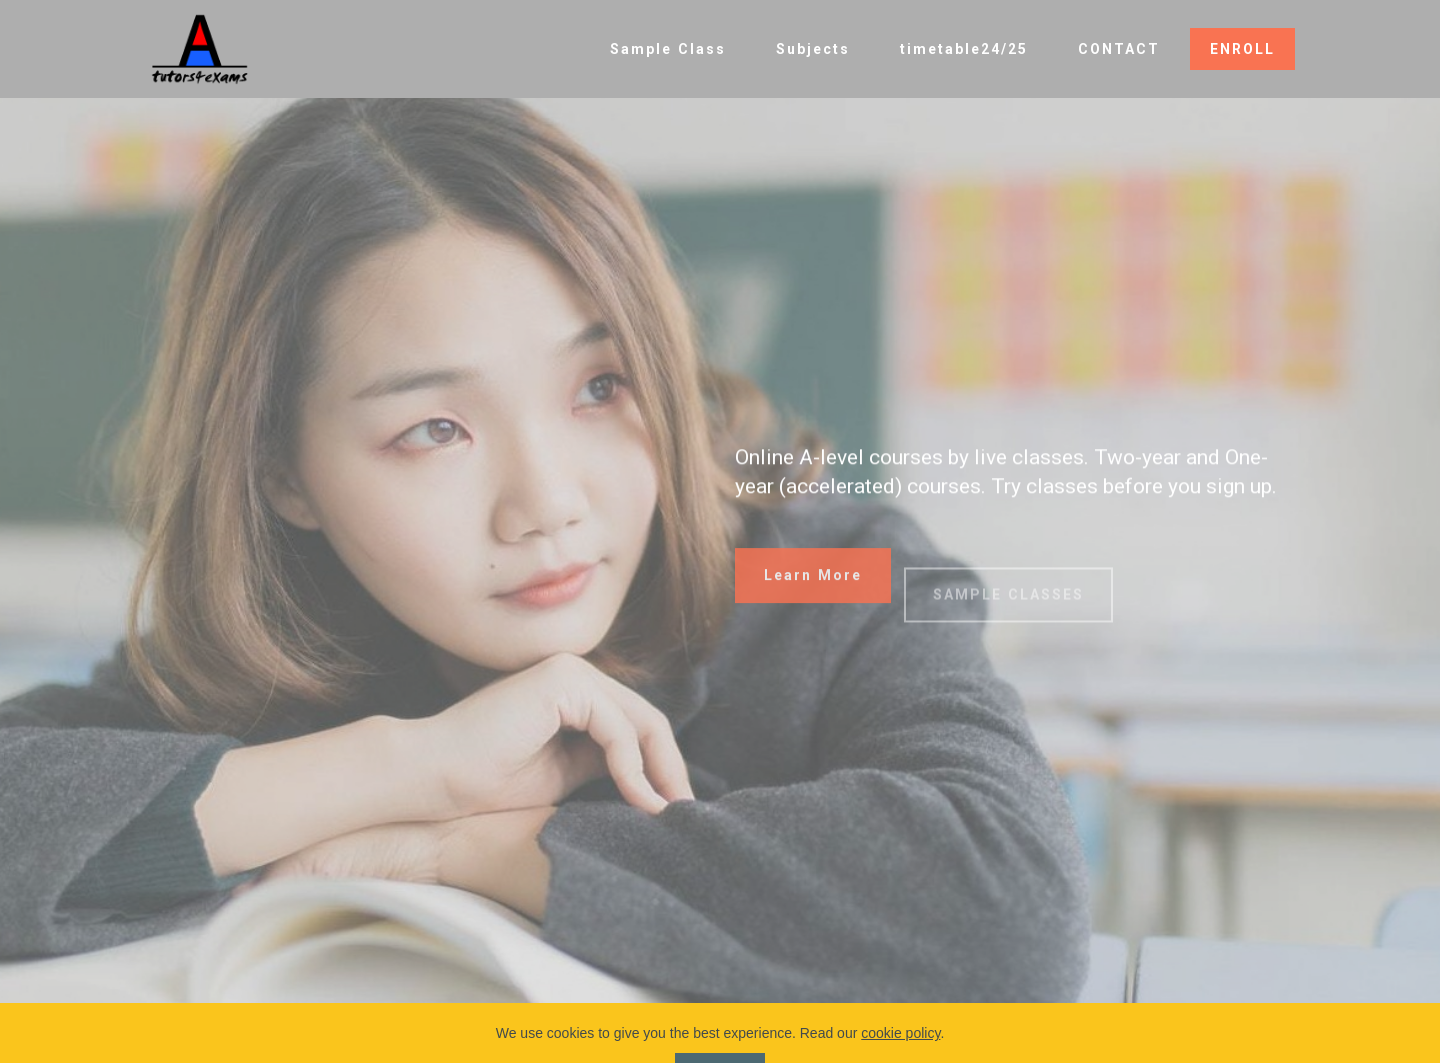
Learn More (813, 584)
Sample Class (668, 49)
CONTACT (1119, 49)
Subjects (813, 49)
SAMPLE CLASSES (1008, 611)
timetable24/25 (964, 49)
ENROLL (1242, 49)
